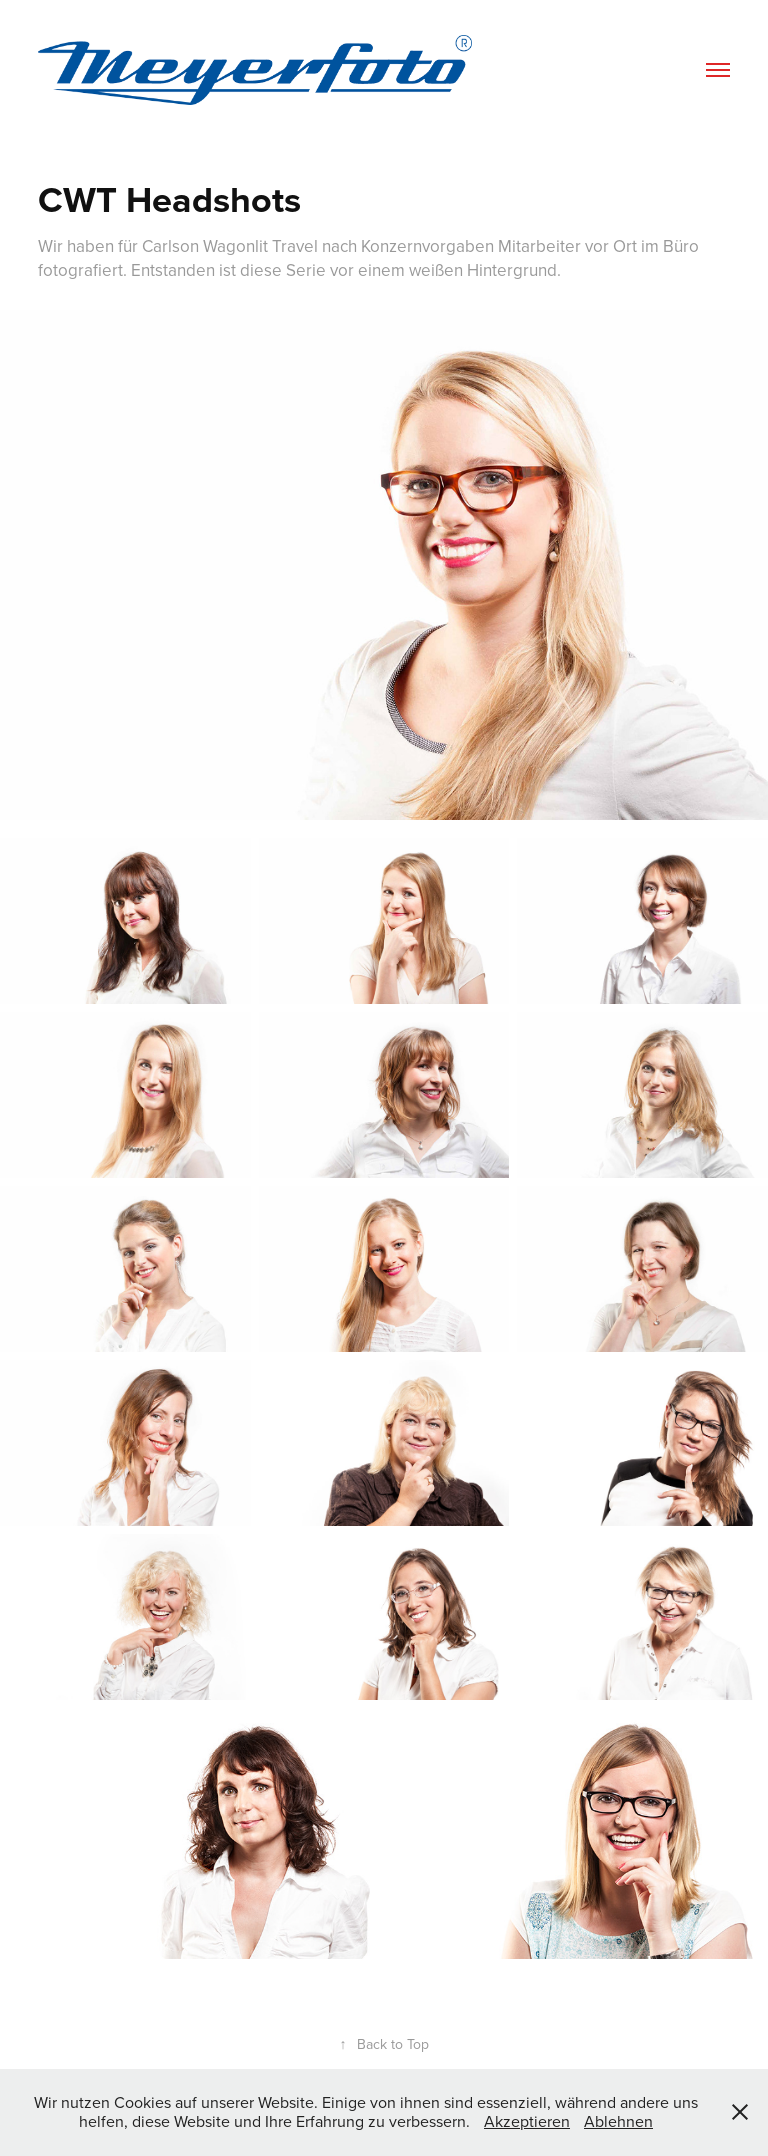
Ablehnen (618, 2121)
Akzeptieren (527, 2121)
